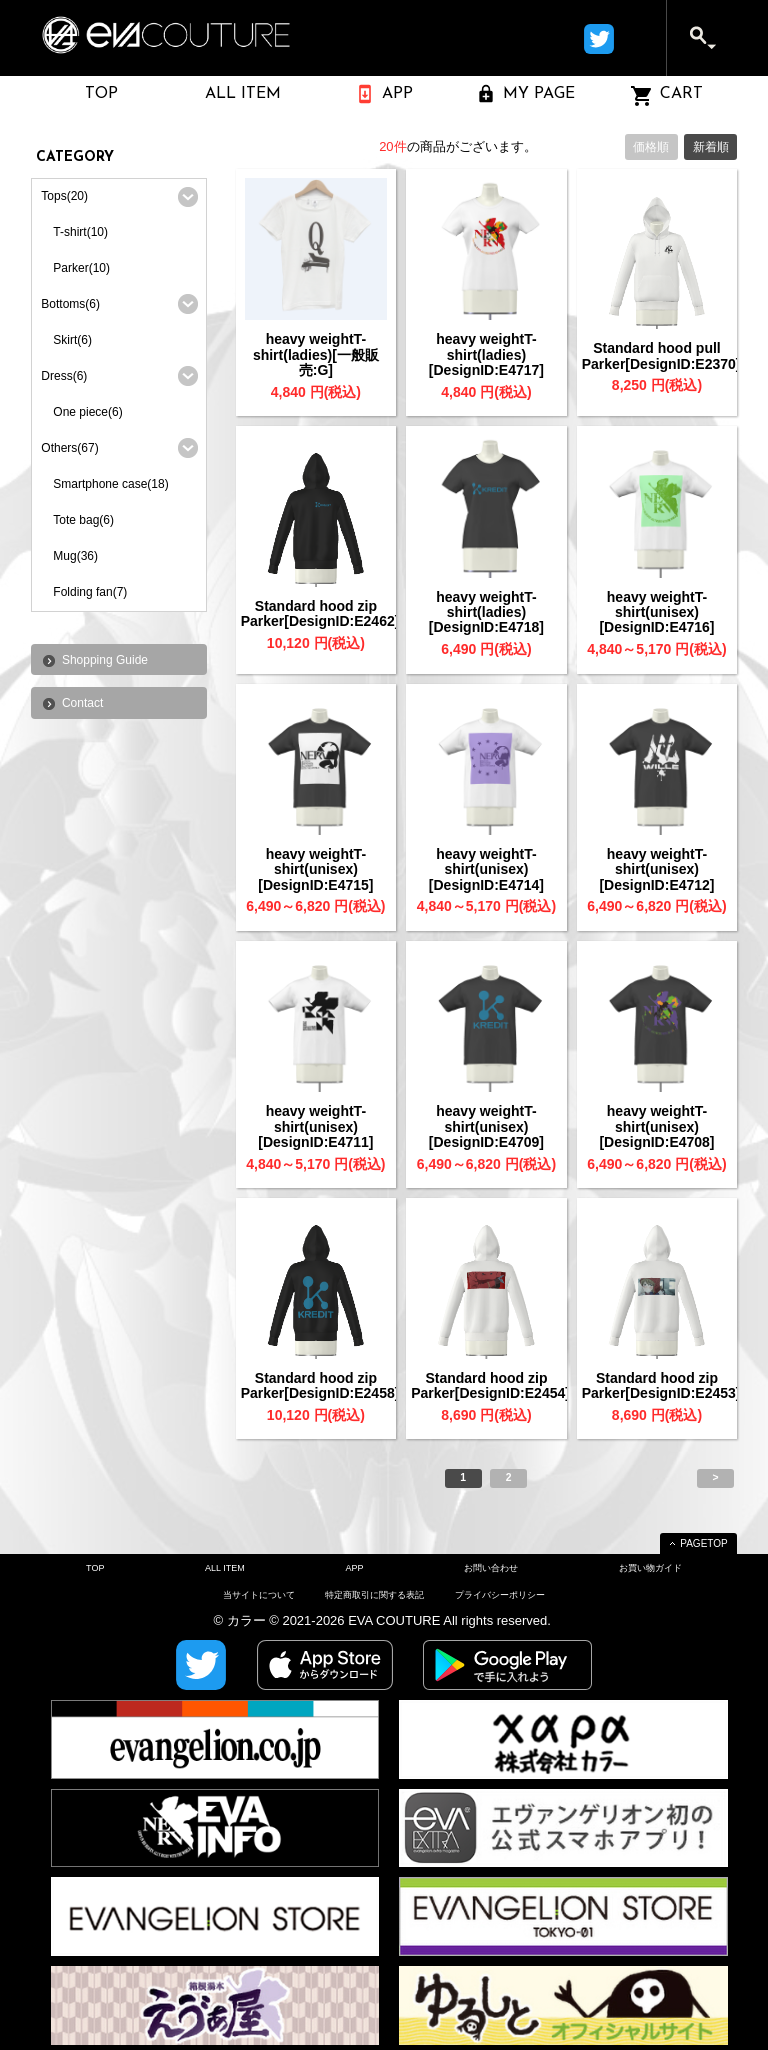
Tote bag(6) (83, 520)
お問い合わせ (491, 1568)
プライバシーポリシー (500, 1595)
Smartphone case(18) (110, 484)
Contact (82, 703)
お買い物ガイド (650, 1568)
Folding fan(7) (90, 592)
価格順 (651, 147)
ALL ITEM (225, 1568)
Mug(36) (75, 556)
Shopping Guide (105, 660)
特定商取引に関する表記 (374, 1595)
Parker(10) (81, 268)
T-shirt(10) (80, 232)
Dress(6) (64, 376)
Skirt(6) (72, 340)
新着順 (711, 147)
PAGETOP (703, 1543)
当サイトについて (259, 1595)
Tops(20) (64, 196)
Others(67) (69, 448)
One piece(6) (87, 412)
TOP (95, 1568)
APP (354, 1568)
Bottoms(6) (70, 304)
